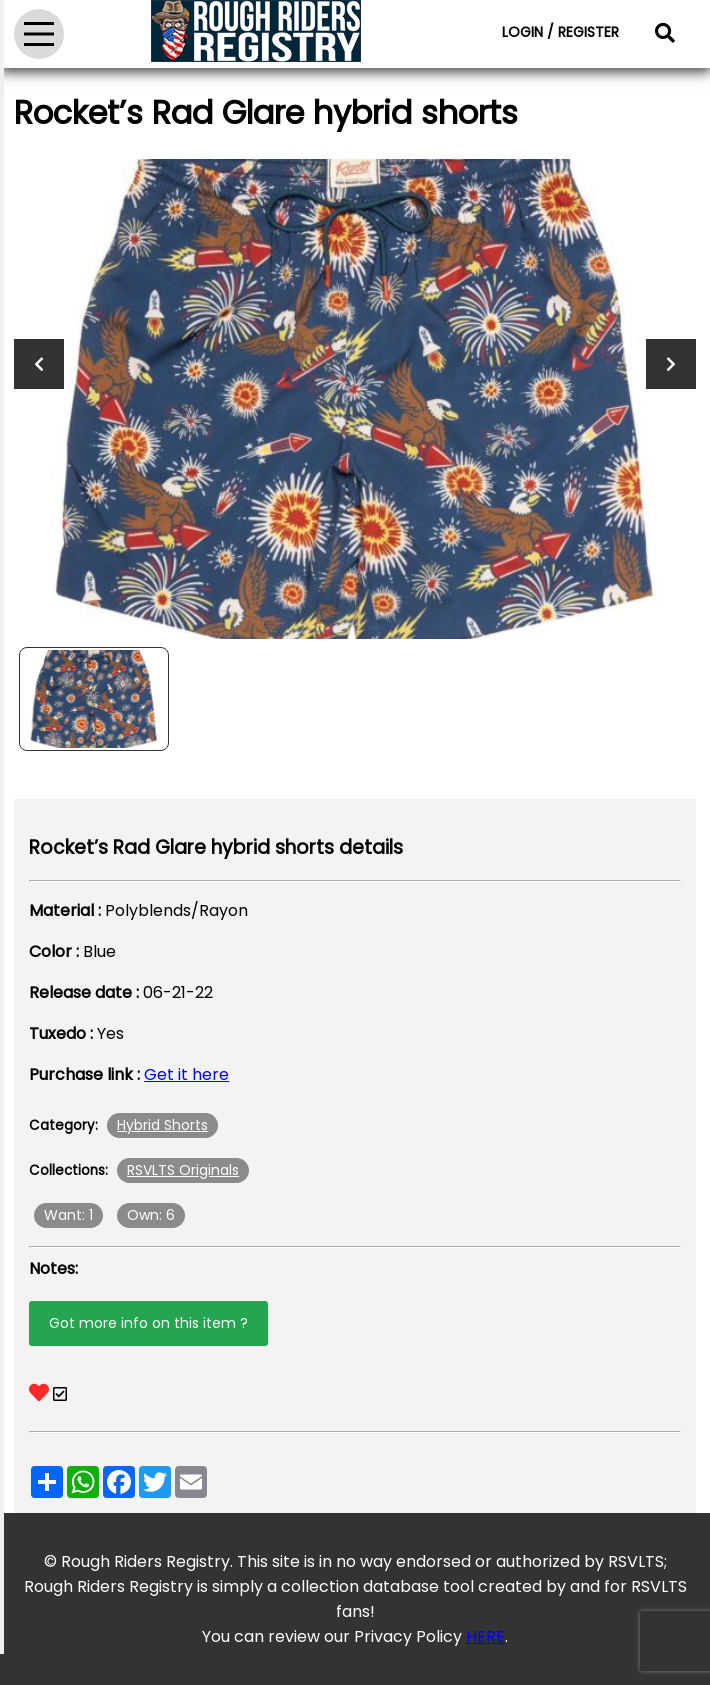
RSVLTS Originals (183, 1170)
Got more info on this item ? (148, 1323)
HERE (485, 1636)
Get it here (186, 1074)
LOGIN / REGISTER (560, 32)
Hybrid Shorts (162, 1125)
